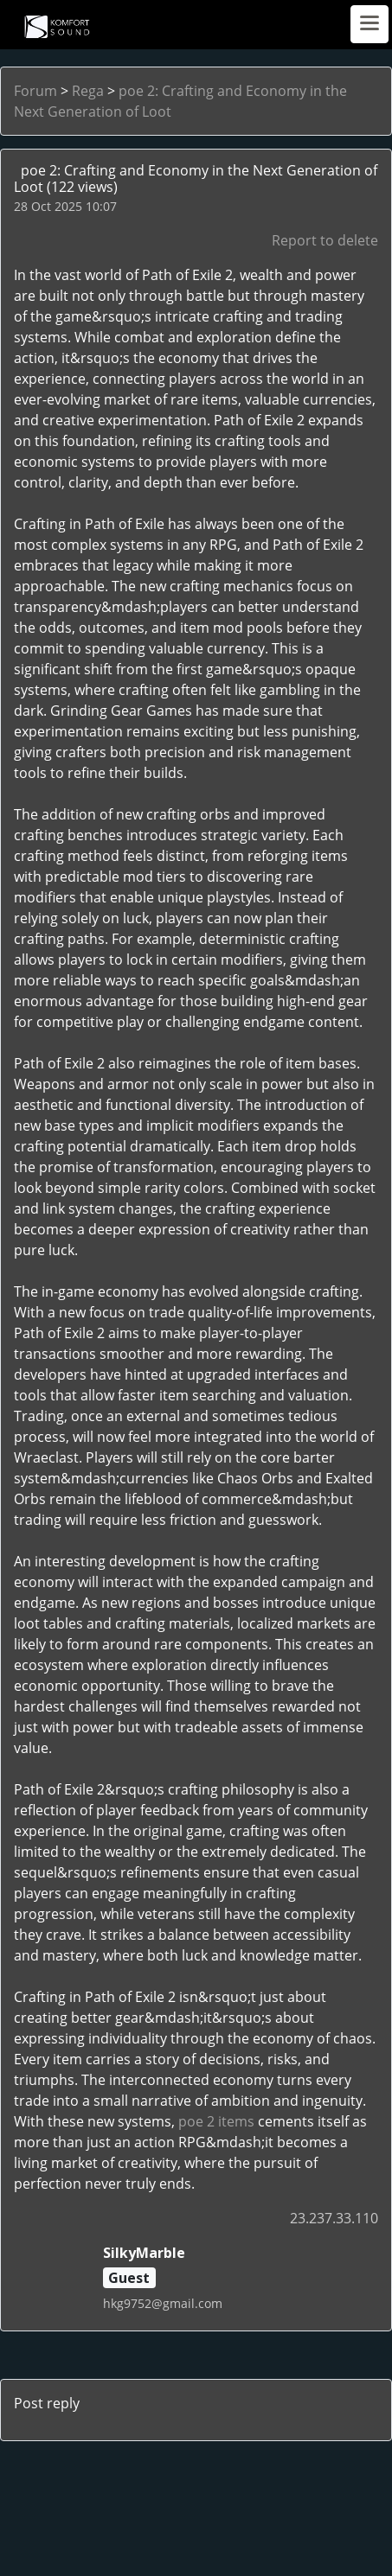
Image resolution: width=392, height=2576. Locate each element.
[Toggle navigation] (369, 24)
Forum (35, 90)
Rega (88, 90)
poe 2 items (216, 2121)
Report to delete (325, 240)
